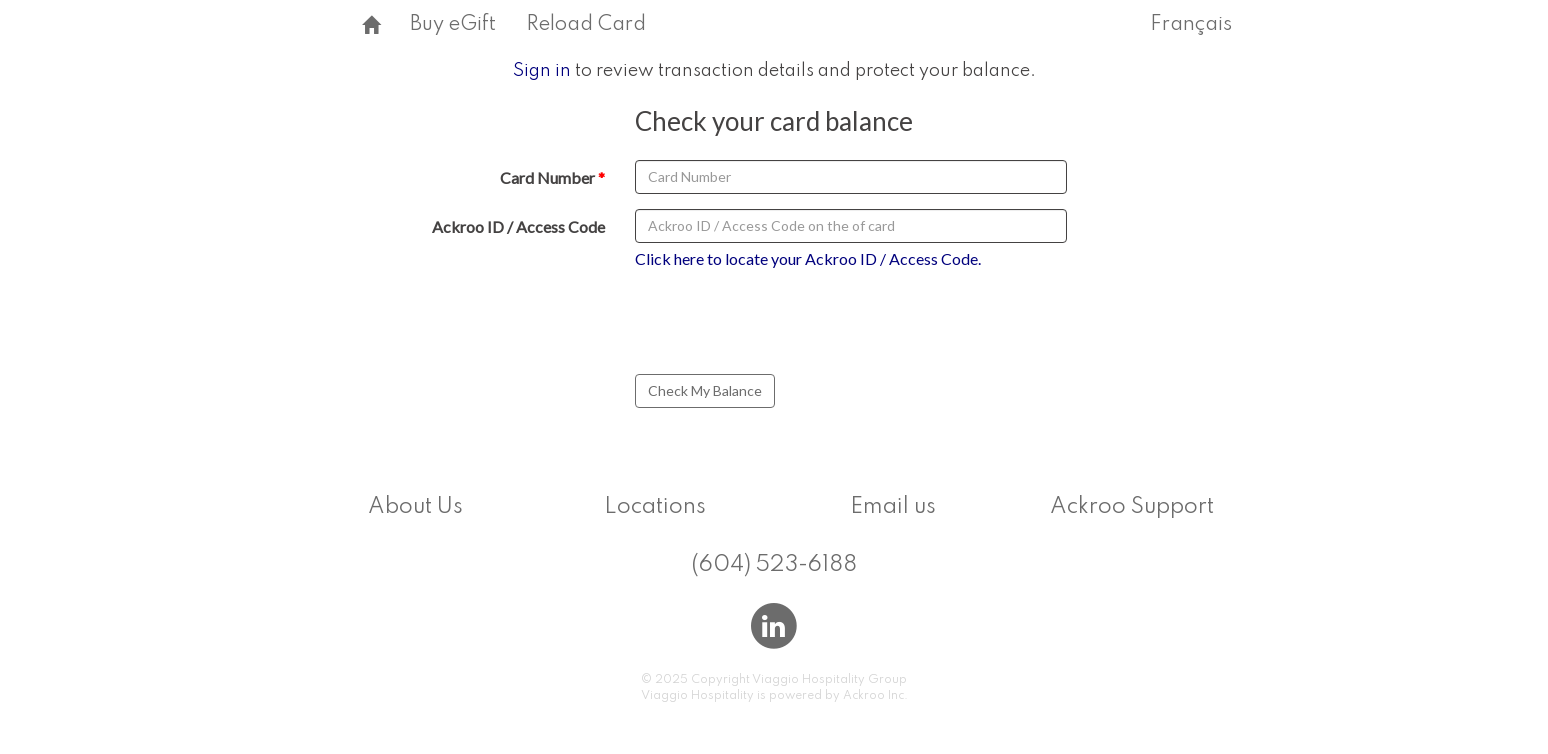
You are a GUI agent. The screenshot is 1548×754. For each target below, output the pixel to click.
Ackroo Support (1132, 507)
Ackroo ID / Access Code (518, 226)
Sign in (542, 71)
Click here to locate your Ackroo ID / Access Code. (808, 258)
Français (1191, 25)
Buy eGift (453, 25)
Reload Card (586, 25)
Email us (893, 507)
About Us (415, 507)
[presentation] (792, 325)
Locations (655, 507)
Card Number (547, 177)
